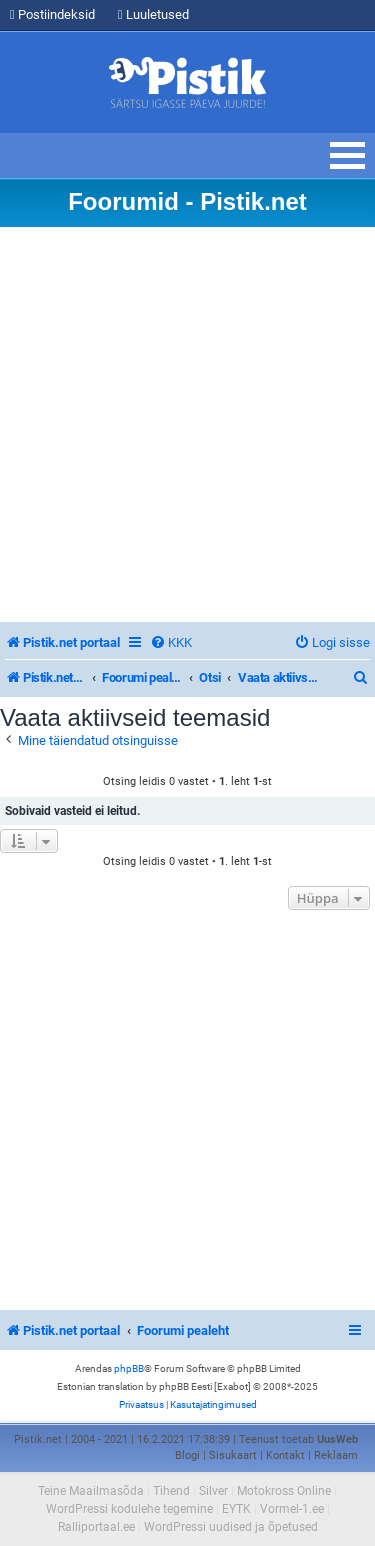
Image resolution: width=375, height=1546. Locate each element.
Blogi (187, 1455)
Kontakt (285, 1455)
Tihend (171, 1491)
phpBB (129, 1368)
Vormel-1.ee (292, 1509)
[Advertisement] (187, 424)
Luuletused (153, 14)
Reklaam (336, 1455)
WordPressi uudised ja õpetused (231, 1527)
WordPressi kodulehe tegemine (129, 1509)
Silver (213, 1491)
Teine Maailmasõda (91, 1491)
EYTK (236, 1509)
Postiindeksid (52, 14)
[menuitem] (171, 642)
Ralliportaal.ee (96, 1527)
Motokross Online (284, 1491)
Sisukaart (233, 1455)
